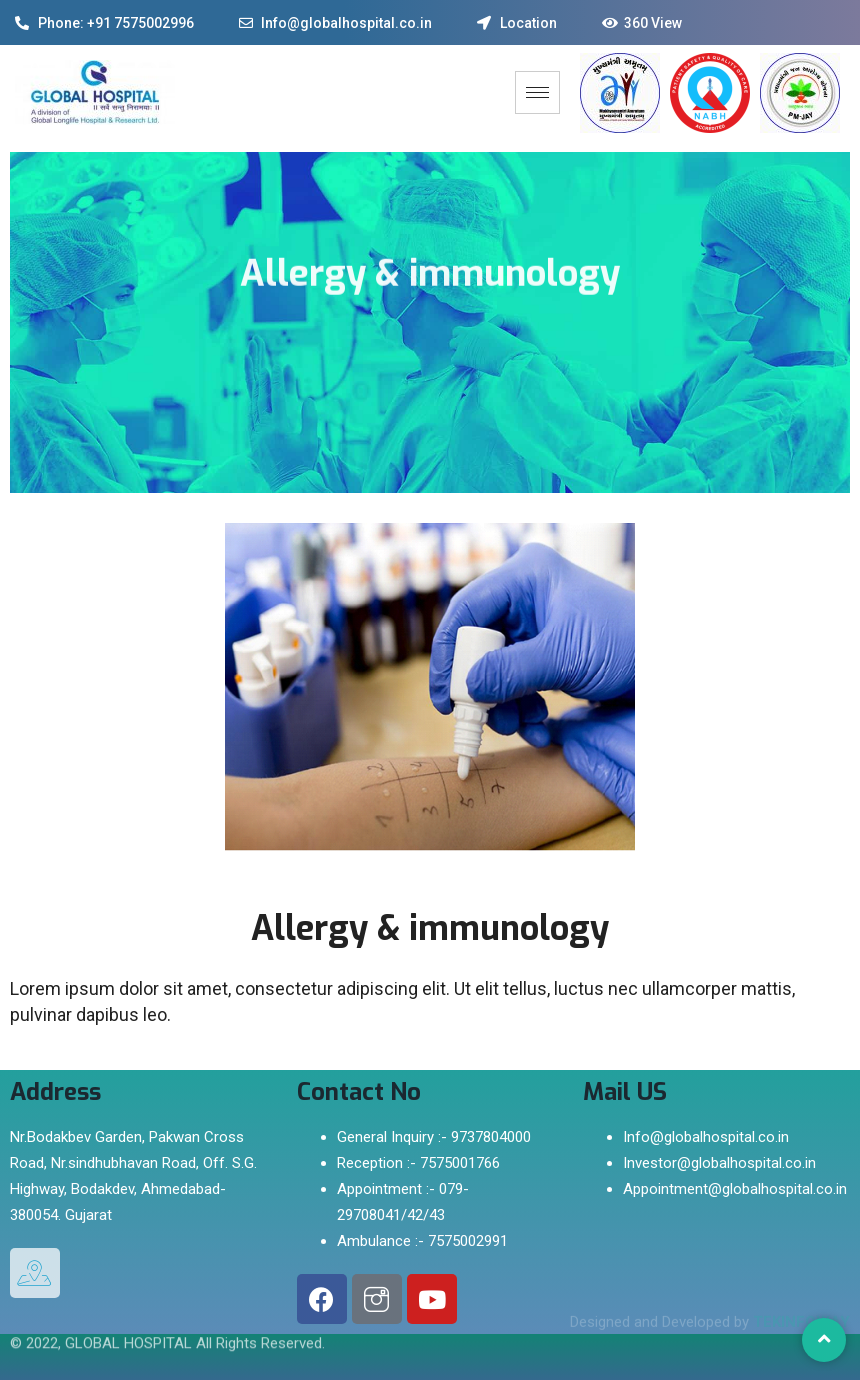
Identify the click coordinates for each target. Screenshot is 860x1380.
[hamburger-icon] (537, 92)
